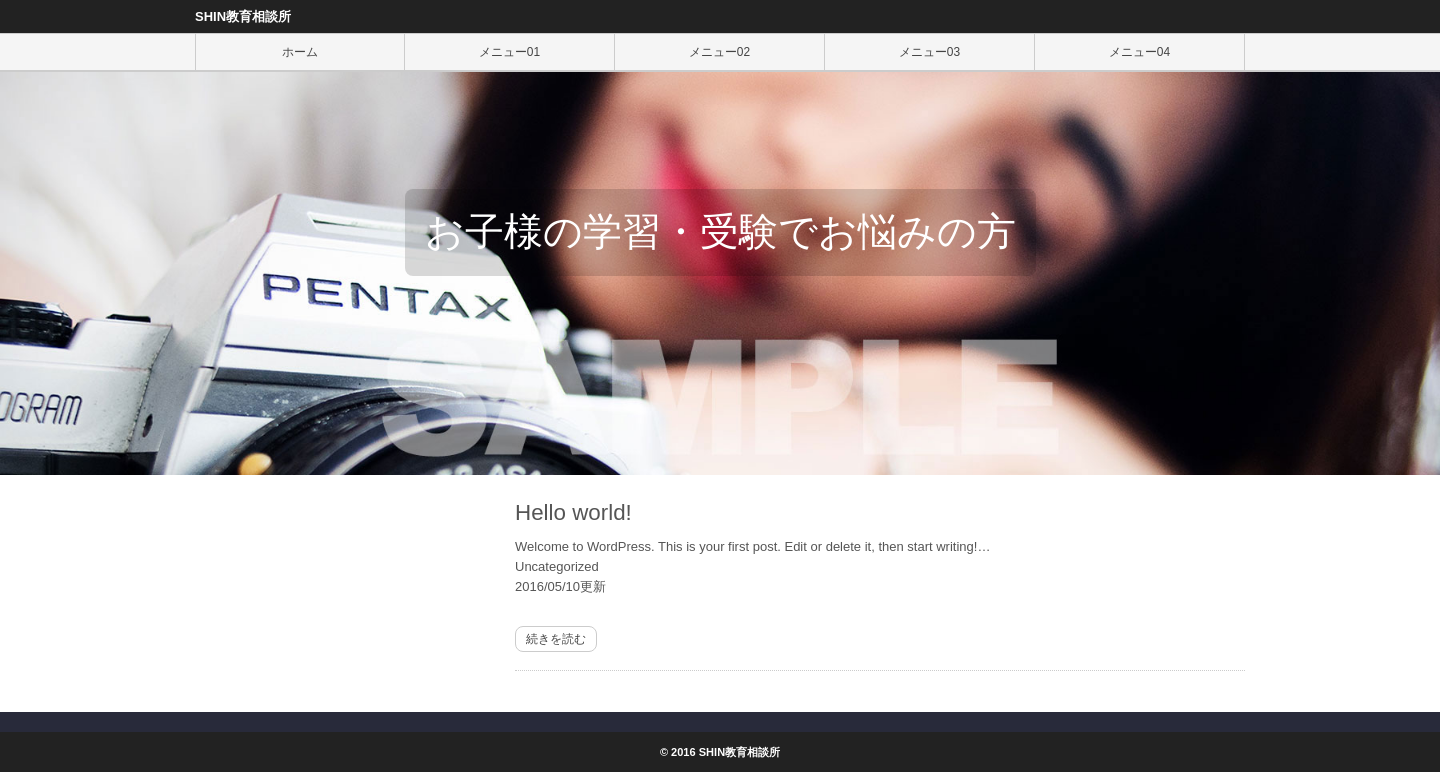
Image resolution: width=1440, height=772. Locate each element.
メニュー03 (929, 52)
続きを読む (556, 639)
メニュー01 (509, 52)
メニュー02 (719, 52)
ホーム (300, 52)
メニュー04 (1139, 52)
